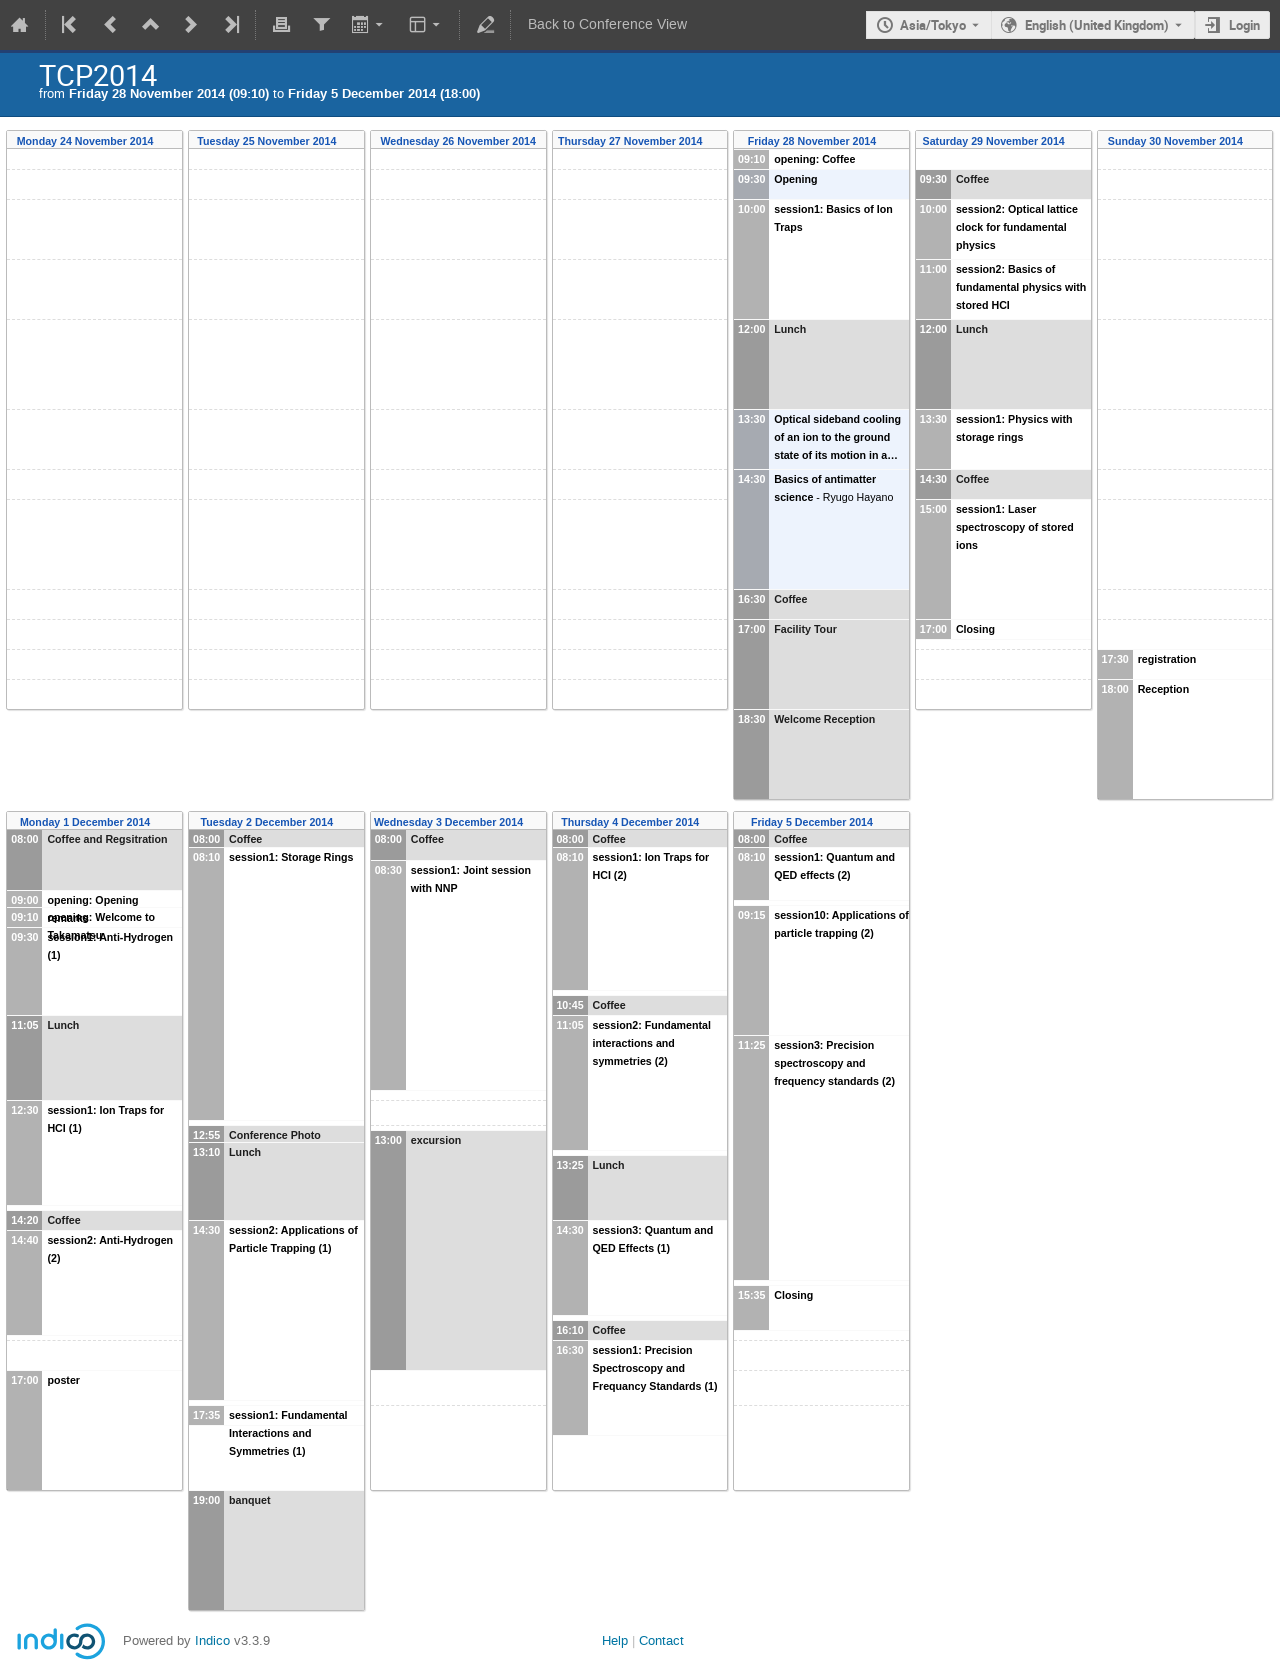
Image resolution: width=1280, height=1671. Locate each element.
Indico (212, 1640)
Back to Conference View (607, 24)
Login (1244, 25)
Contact (661, 1640)
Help (615, 1640)
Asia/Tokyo (933, 25)
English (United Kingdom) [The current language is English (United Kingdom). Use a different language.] (1097, 25)
